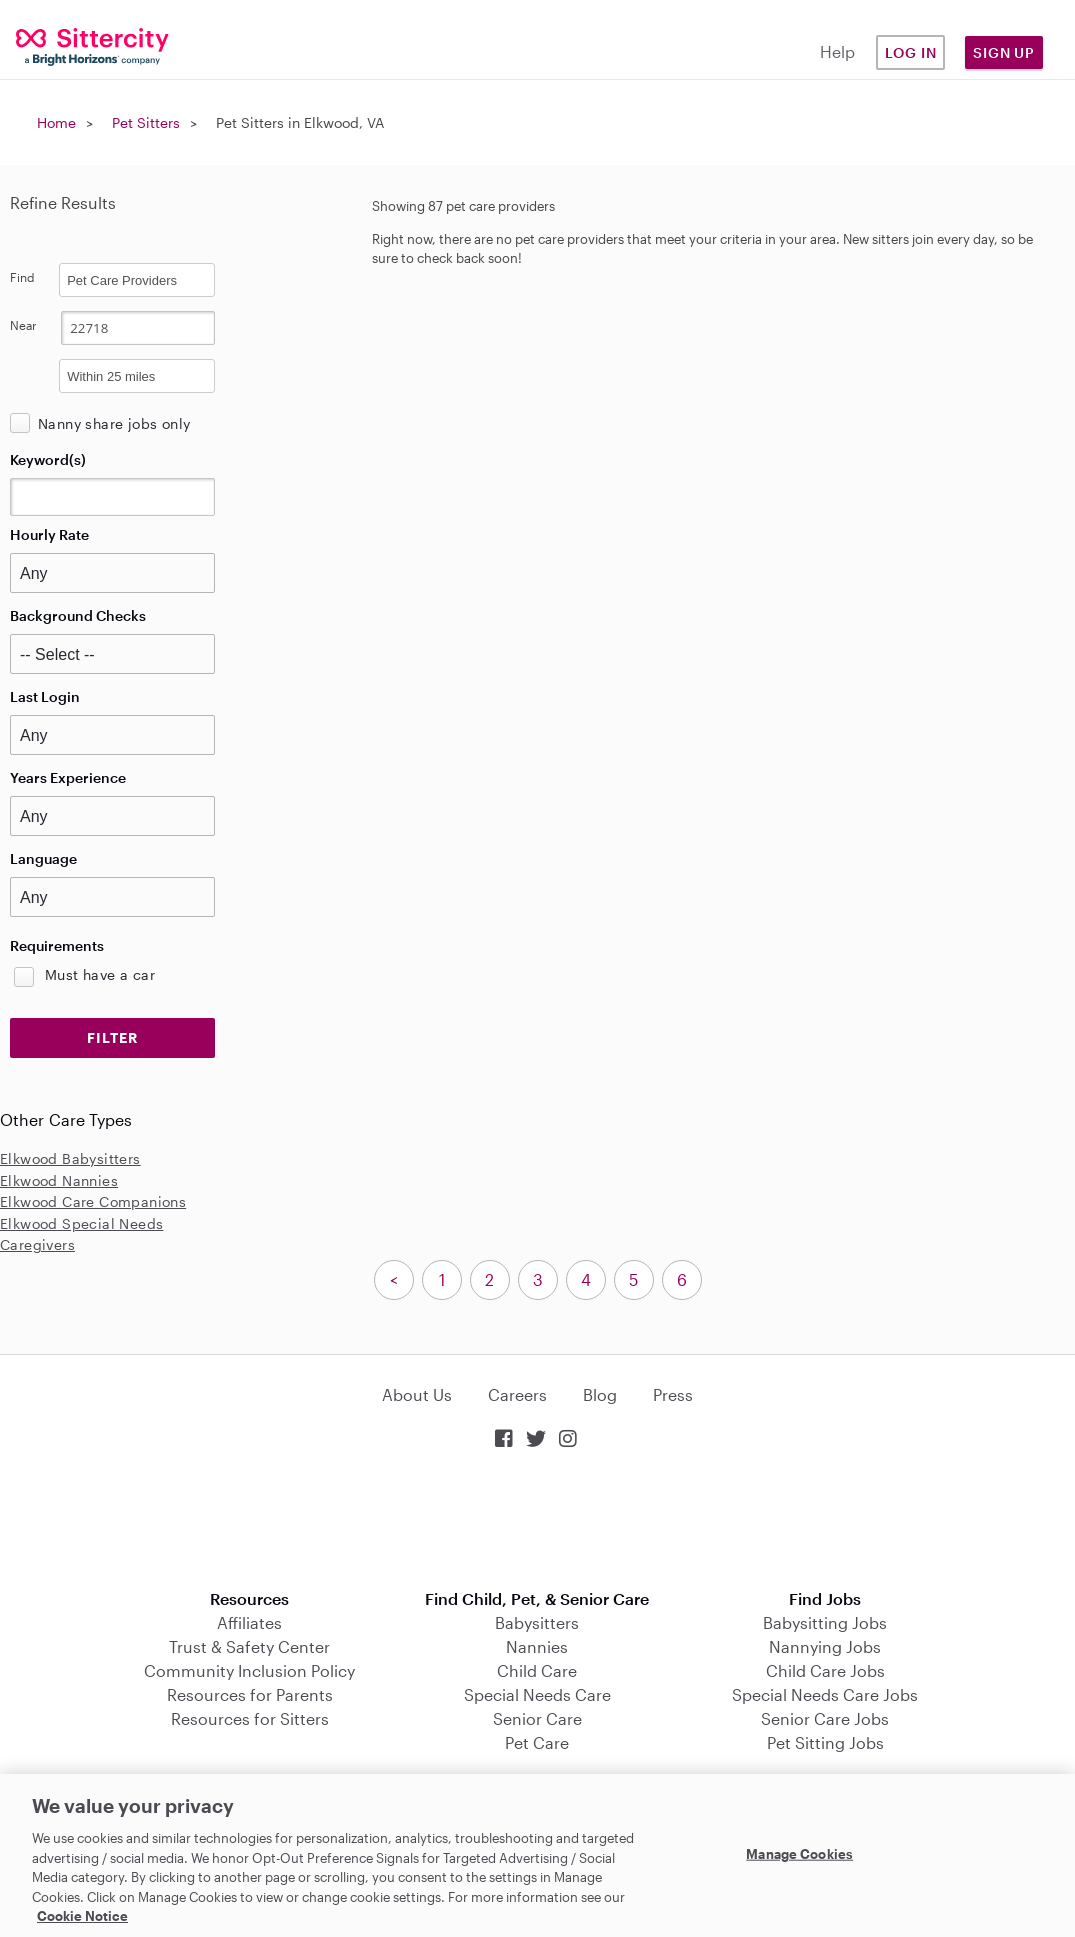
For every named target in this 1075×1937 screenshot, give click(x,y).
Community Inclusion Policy (249, 1670)
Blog (600, 1394)
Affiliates (249, 1622)
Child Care (537, 1670)
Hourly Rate (49, 534)
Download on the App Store (538, 1521)
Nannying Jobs (825, 1646)
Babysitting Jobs (825, 1622)
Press (673, 1394)
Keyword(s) (48, 459)
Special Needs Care (537, 1694)
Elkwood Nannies (59, 1180)
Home (56, 122)
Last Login (45, 696)
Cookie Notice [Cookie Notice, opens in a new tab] (82, 1916)
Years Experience (68, 777)
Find (22, 277)
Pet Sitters (146, 122)
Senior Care (537, 1718)
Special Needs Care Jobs (825, 1694)
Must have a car (100, 974)
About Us (417, 1394)
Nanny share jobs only (114, 423)
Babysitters (537, 1622)
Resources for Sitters (250, 1718)
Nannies (537, 1646)
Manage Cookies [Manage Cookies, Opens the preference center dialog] (799, 1853)
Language (43, 858)
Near (23, 325)
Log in (911, 52)
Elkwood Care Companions (93, 1201)
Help (837, 51)
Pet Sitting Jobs (825, 1742)
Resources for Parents (250, 1694)
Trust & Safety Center (249, 1646)
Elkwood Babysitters (70, 1158)
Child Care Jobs (825, 1670)
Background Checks (78, 615)
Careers (517, 1394)
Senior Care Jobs (825, 1718)
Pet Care (537, 1742)
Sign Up (1004, 52)
